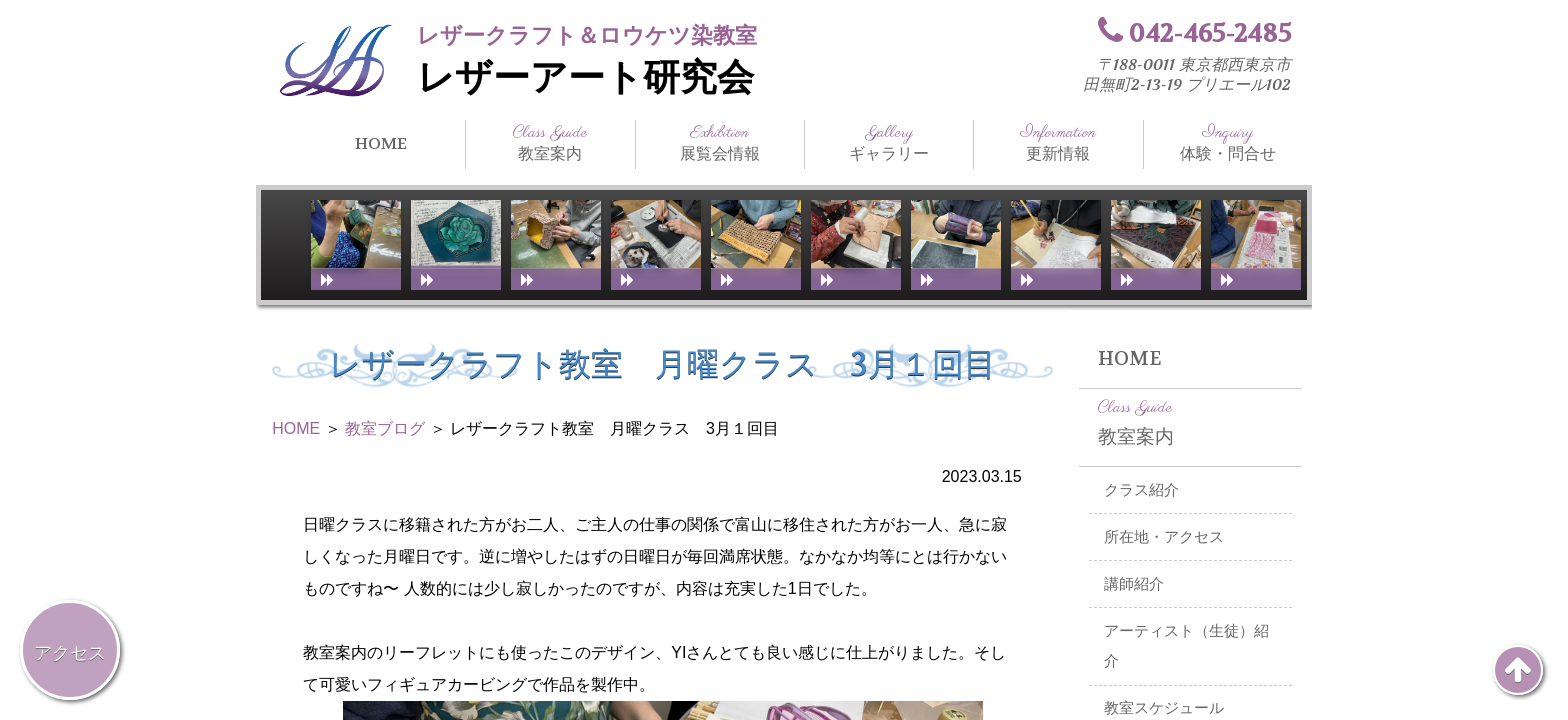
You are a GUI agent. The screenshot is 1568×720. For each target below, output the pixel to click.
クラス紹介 (1141, 490)
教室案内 (550, 143)
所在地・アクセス (1164, 537)
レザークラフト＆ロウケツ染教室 (587, 35)
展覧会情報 (720, 143)
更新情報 (1058, 143)
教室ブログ (385, 428)
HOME (381, 143)
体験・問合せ (1228, 143)
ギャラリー (889, 143)
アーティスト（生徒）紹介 (1186, 646)
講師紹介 (1134, 584)
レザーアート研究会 (585, 78)
